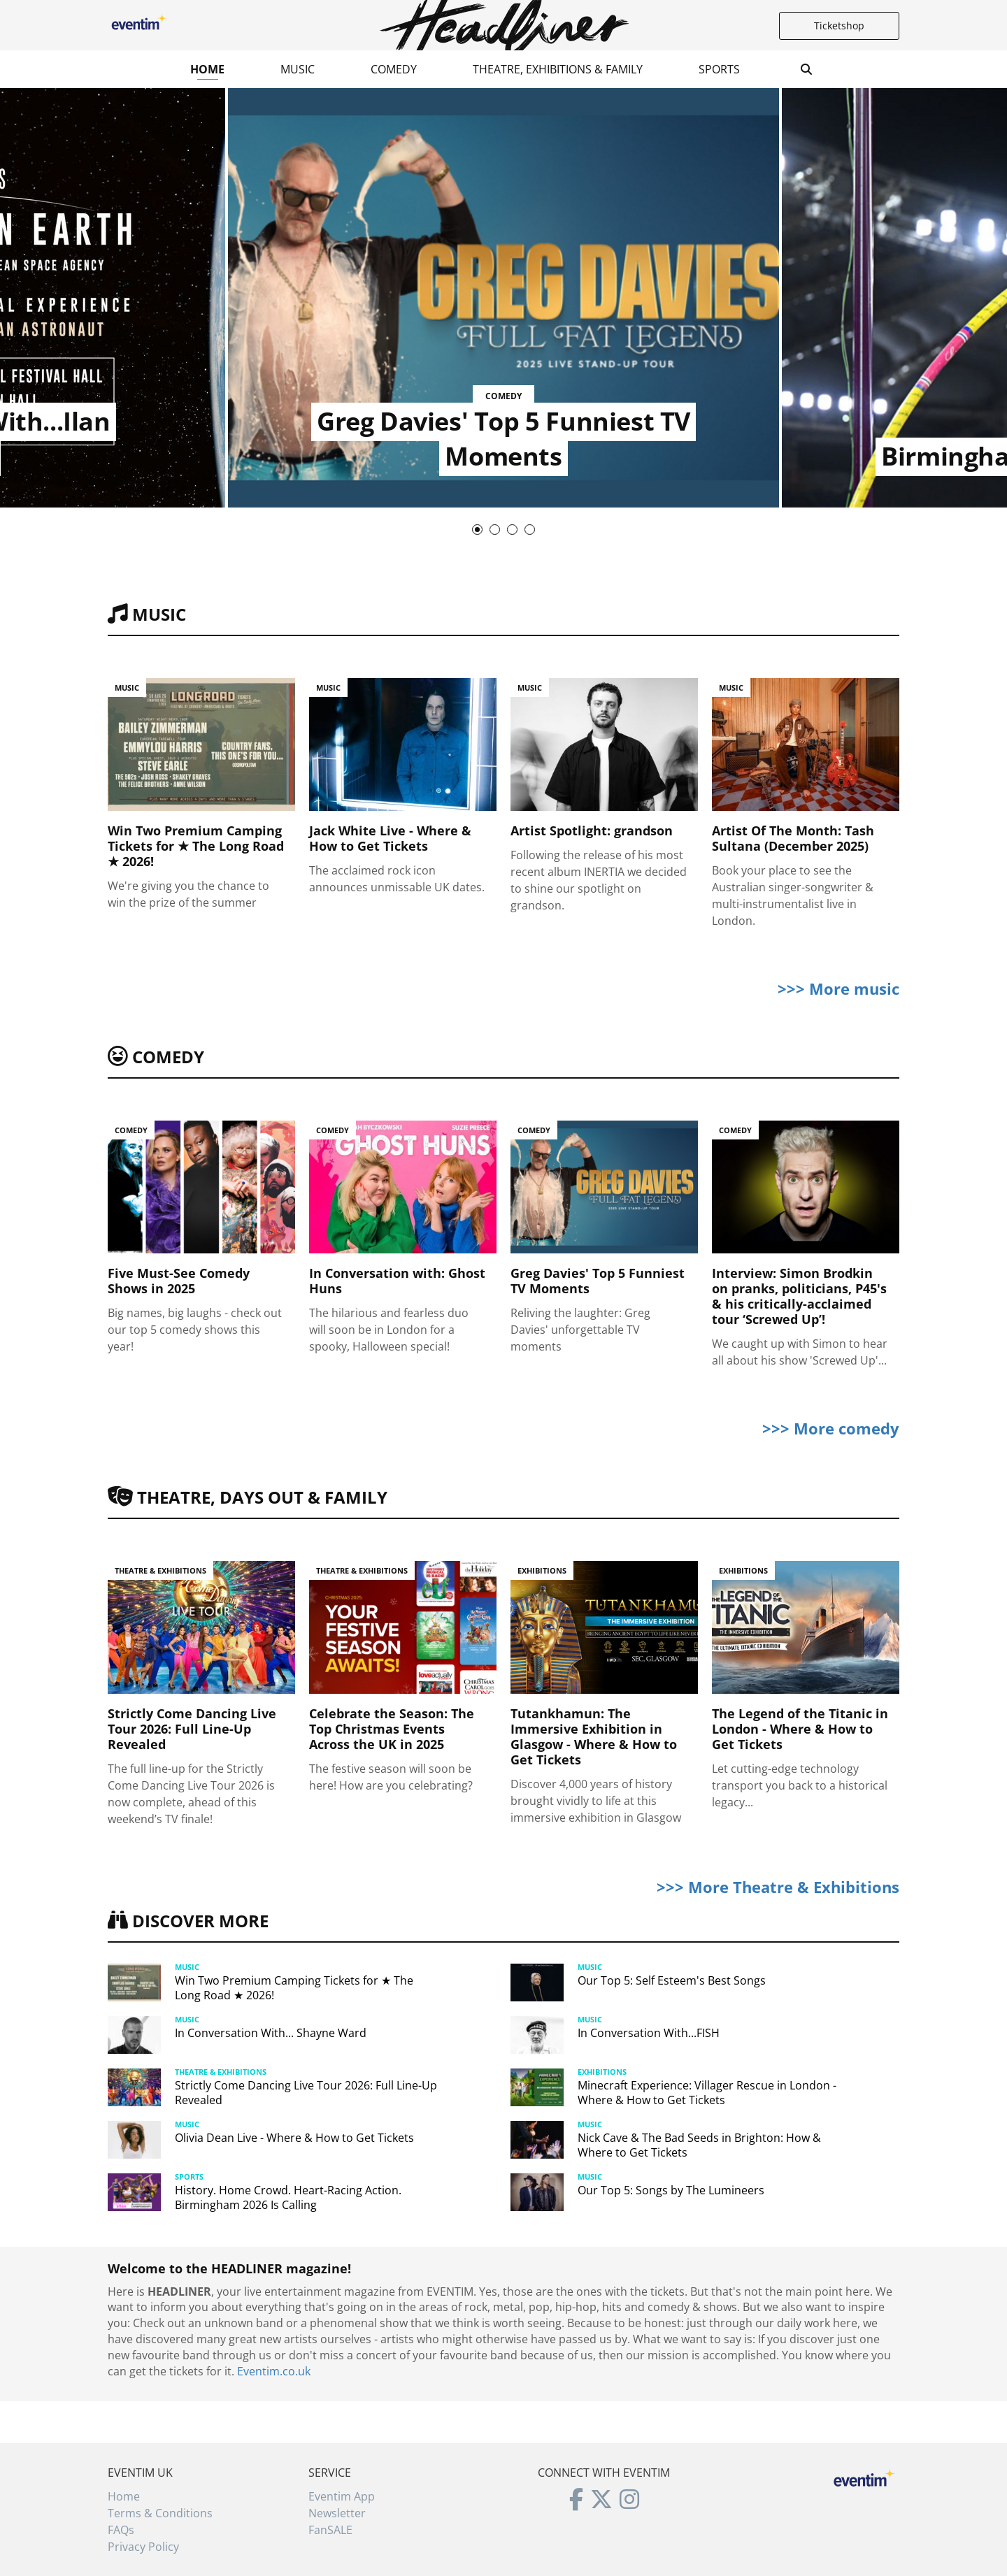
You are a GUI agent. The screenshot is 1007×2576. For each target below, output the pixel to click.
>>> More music (838, 988)
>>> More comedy (830, 1428)
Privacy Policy (143, 2546)
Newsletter (337, 2513)
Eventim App (341, 2496)
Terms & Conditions (160, 2513)
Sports (719, 69)
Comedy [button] (394, 69)
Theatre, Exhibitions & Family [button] (558, 69)
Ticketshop (839, 25)
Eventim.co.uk (273, 2371)
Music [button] (297, 69)
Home (207, 69)
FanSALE (330, 2530)
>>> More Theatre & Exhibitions (778, 1886)
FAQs (121, 2530)
